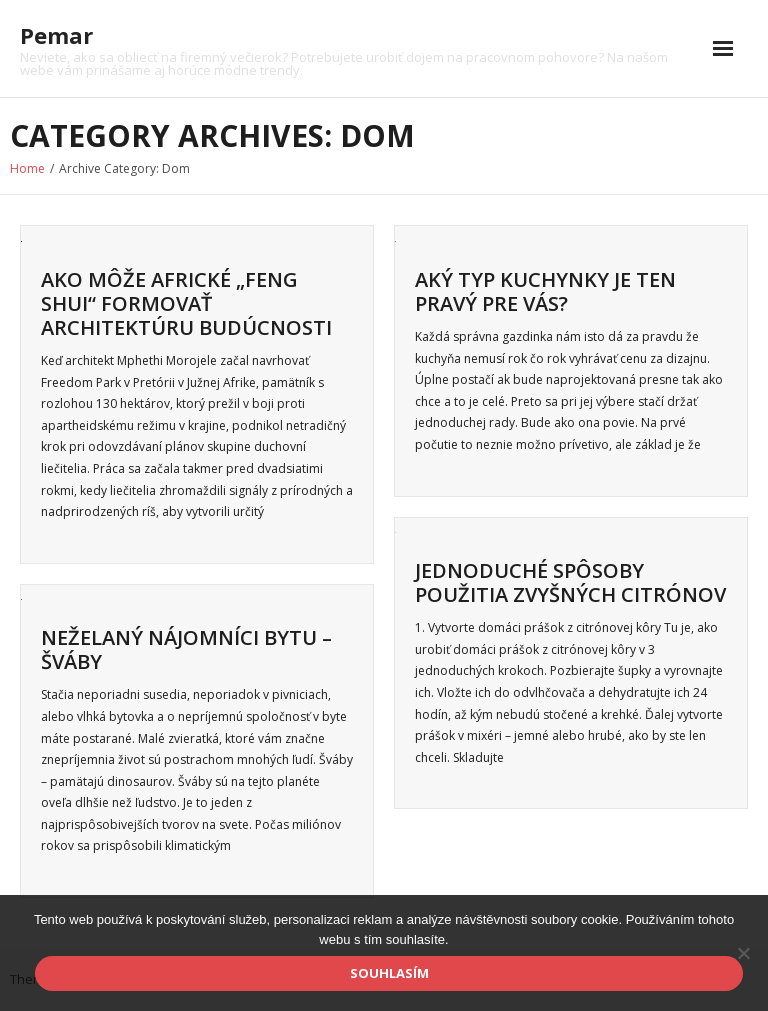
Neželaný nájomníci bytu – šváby (186, 649)
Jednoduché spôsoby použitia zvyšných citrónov (570, 582)
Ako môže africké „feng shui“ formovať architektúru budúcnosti (186, 303)
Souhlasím (389, 973)
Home (27, 168)
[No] (743, 953)
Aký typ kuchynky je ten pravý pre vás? (545, 291)
